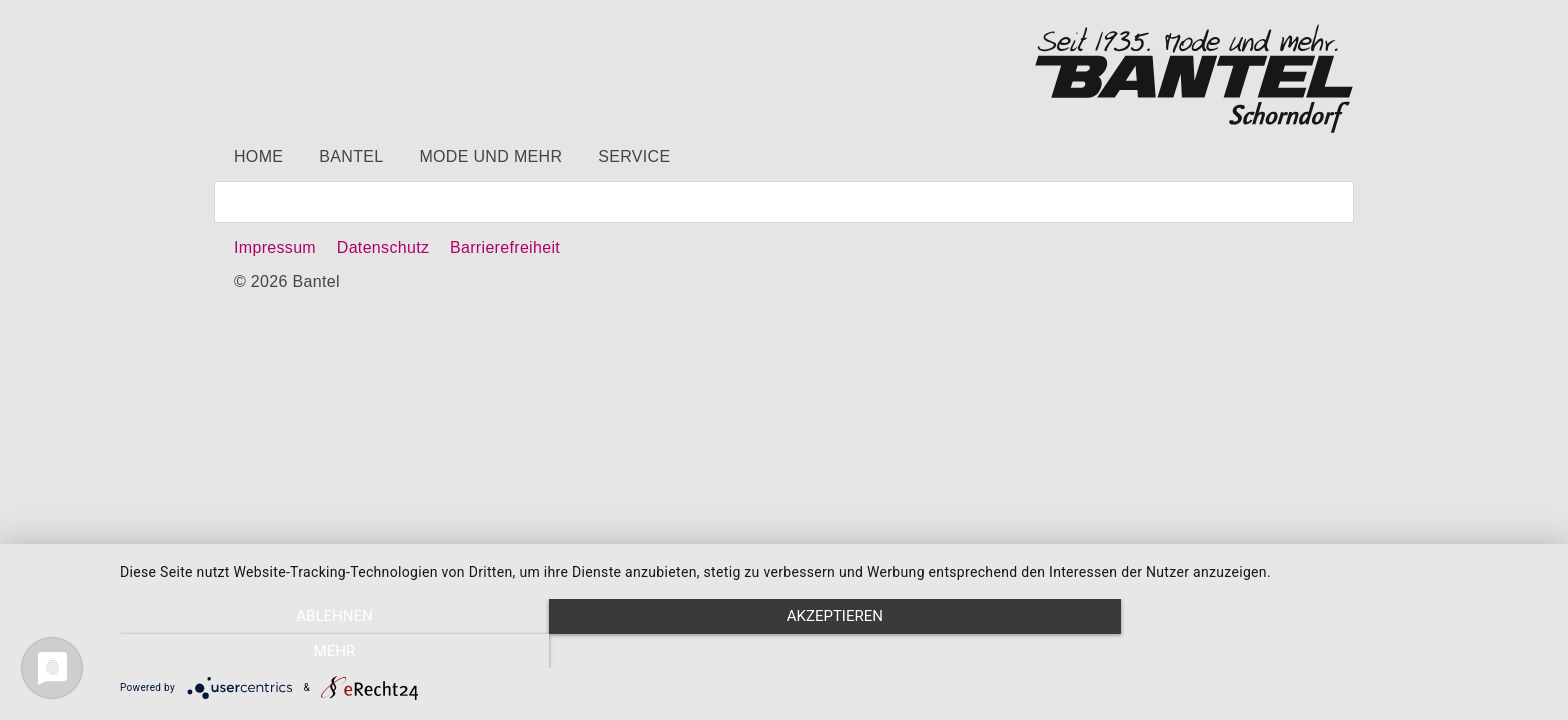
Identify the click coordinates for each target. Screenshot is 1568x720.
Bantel (351, 156)
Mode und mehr (490, 156)
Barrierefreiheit (505, 247)
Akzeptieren (834, 651)
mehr (1334, 651)
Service (634, 156)
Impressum (275, 247)
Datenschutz (383, 247)
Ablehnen (334, 651)
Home (258, 156)
